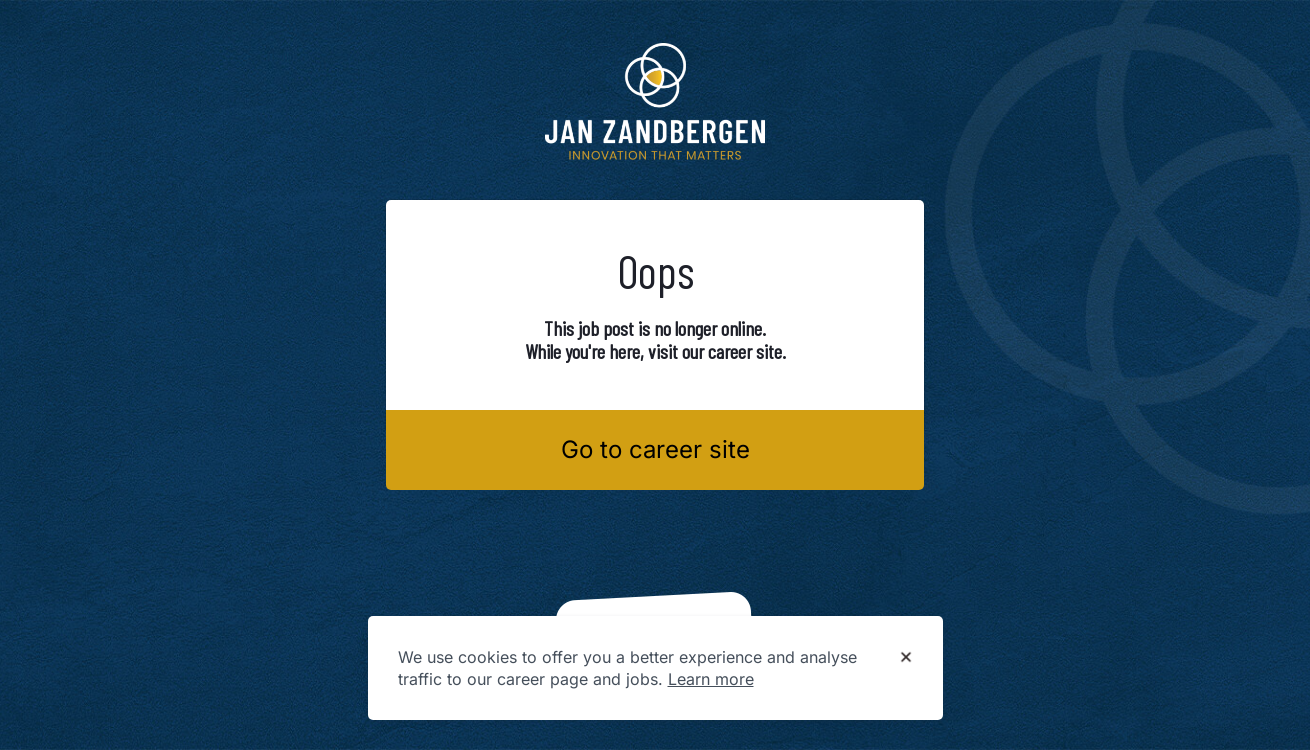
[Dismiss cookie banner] (906, 658)
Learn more (711, 679)
